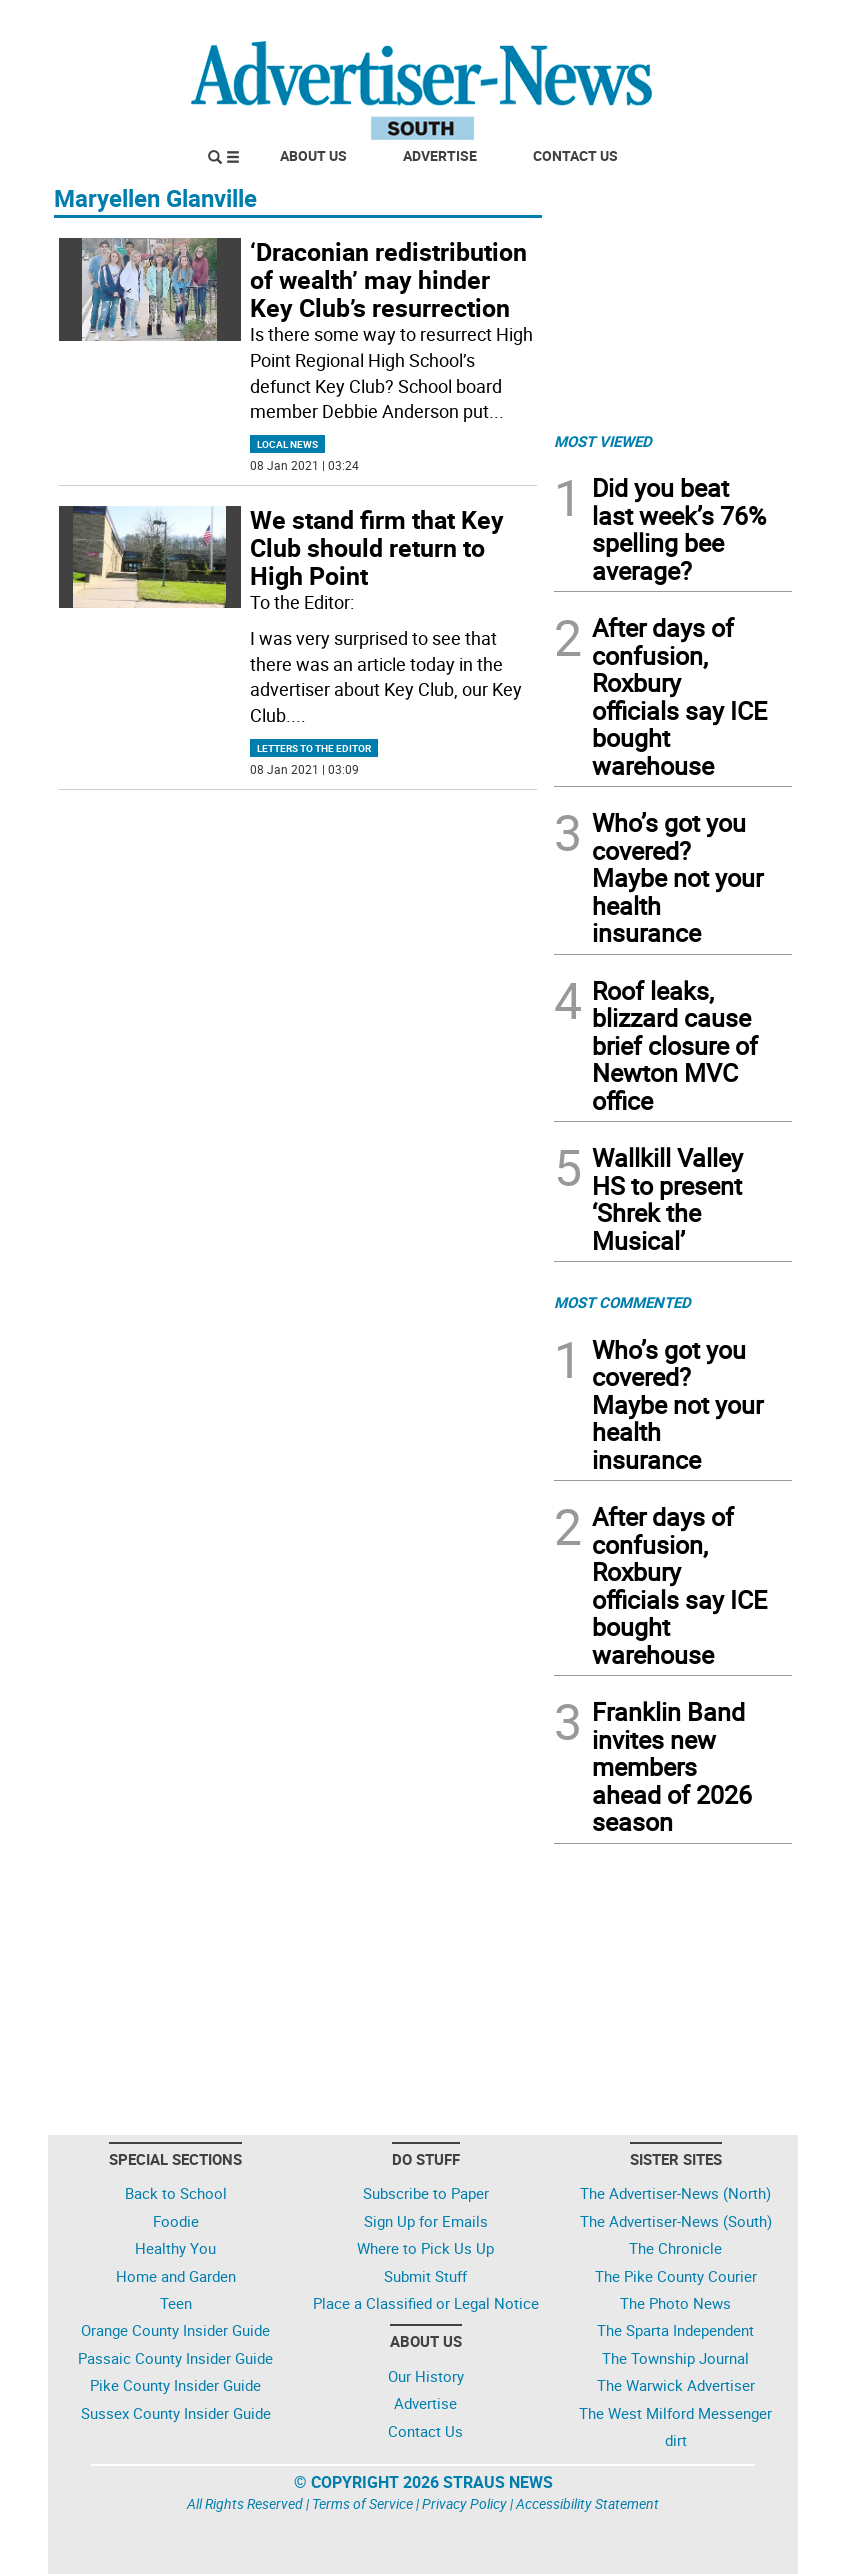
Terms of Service (362, 2503)
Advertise (440, 155)
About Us (313, 155)
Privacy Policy (464, 2503)
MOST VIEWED (603, 441)
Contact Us (575, 155)
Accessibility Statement (587, 2503)
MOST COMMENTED (622, 1302)
